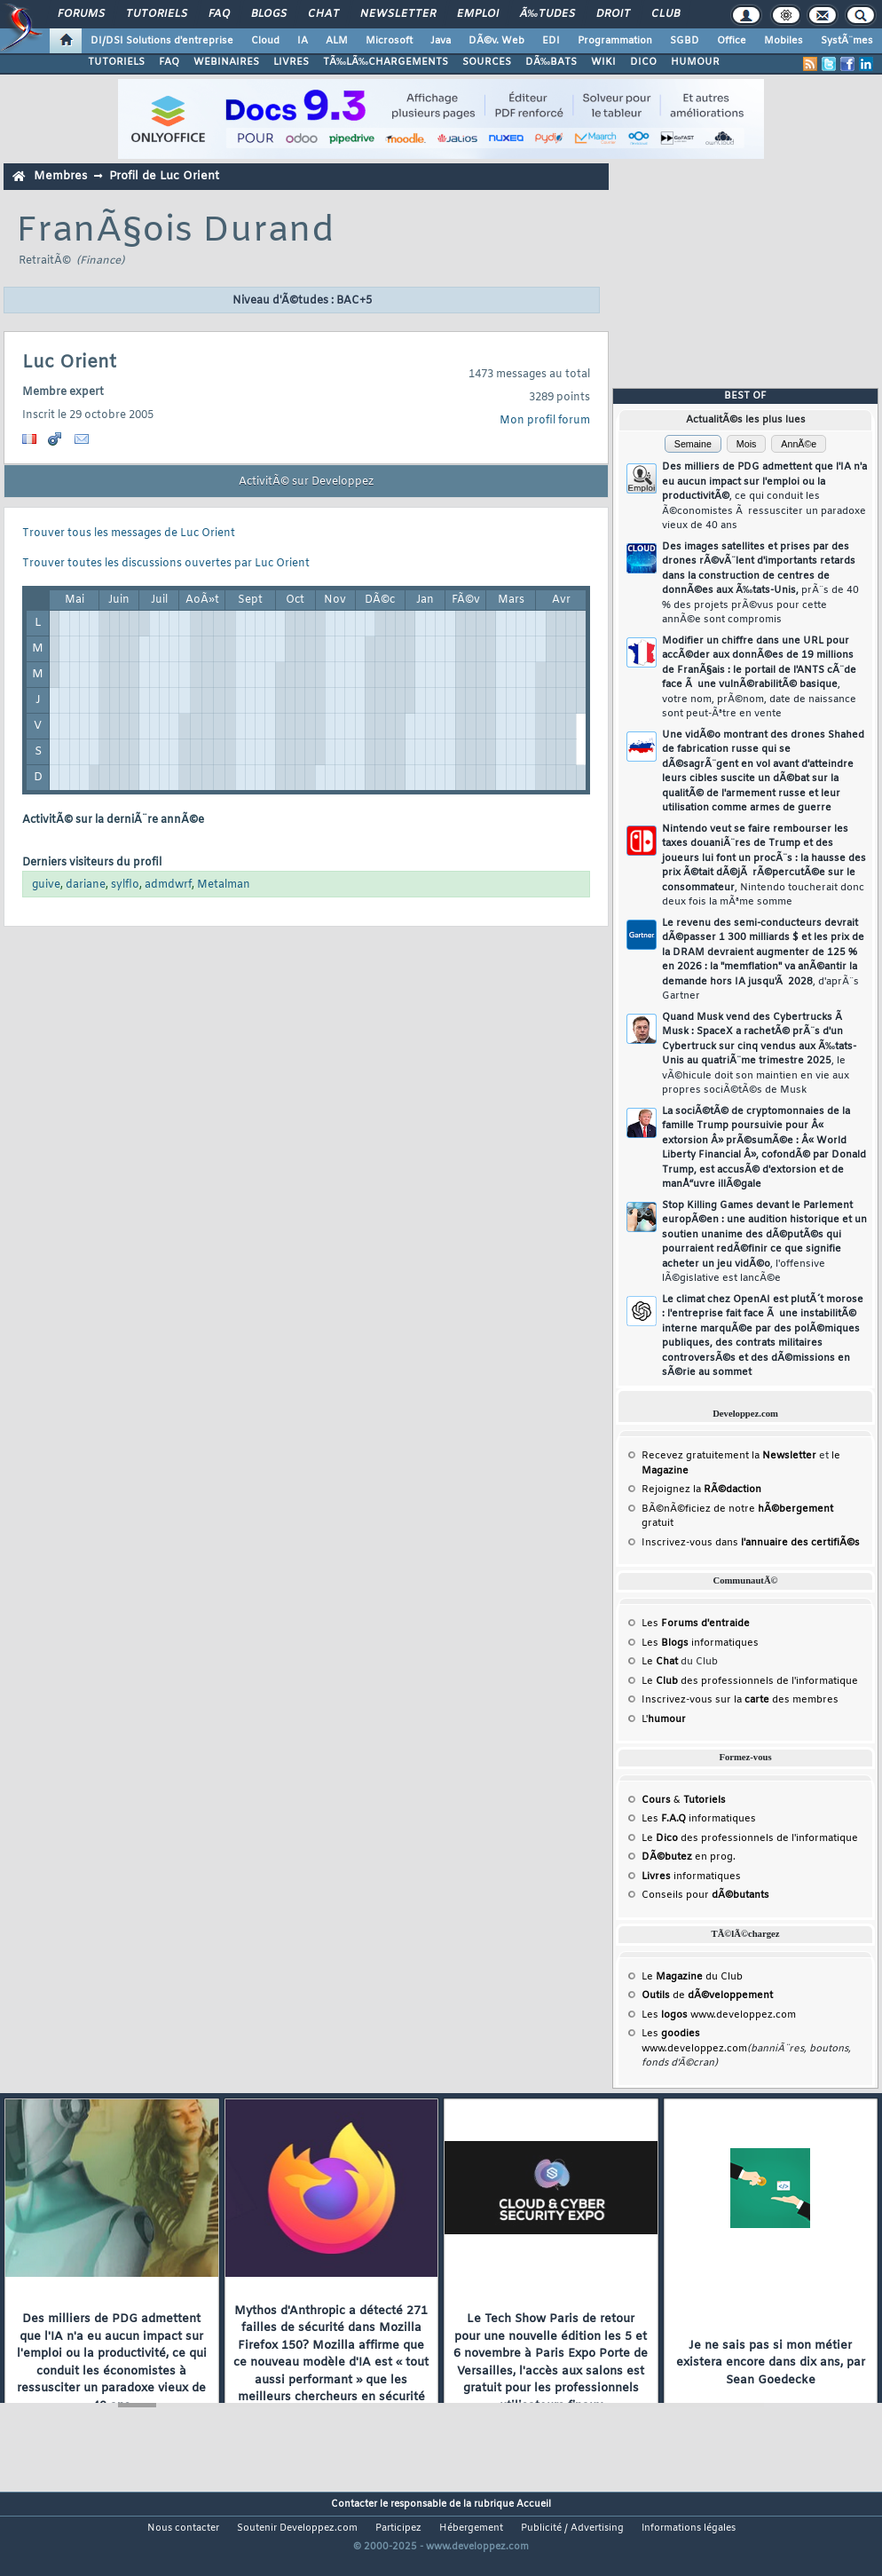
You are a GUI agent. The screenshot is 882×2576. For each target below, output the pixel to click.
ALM (337, 41)
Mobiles (783, 41)
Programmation (615, 41)
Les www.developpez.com (719, 2015)
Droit (613, 14)
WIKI (603, 62)
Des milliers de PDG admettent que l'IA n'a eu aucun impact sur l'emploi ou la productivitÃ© (764, 496)
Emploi (477, 14)
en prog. (689, 1857)
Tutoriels (156, 14)
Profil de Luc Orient (164, 176)
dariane (86, 885)
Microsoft (389, 41)
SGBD (684, 41)
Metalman (223, 885)
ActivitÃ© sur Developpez (306, 482)
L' (664, 1719)
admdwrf (168, 885)
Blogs (268, 14)
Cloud (265, 41)
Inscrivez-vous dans (751, 1543)
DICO (643, 62)
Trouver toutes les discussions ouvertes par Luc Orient (166, 564)
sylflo (125, 885)
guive (46, 885)
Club (665, 14)
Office (731, 41)
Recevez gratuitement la (729, 1456)
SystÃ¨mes (847, 41)
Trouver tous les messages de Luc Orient (128, 533)
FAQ (219, 14)
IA (302, 41)
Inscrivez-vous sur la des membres (740, 1700)
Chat (323, 14)
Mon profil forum (545, 421)
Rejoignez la (701, 1489)
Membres (60, 176)
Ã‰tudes (547, 14)
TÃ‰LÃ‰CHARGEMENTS (385, 62)
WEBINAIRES (226, 62)
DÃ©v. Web (496, 41)
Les (696, 1623)
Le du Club (692, 1977)
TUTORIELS (116, 62)
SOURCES (486, 62)
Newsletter (397, 14)
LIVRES (291, 62)
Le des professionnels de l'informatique (750, 1681)
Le (660, 1661)
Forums (81, 14)
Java (440, 41)
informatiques (691, 1876)
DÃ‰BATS (551, 62)
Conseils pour (705, 1895)
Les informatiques (700, 1643)
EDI (551, 41)
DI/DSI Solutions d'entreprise (162, 41)
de (707, 1995)
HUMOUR (695, 62)
